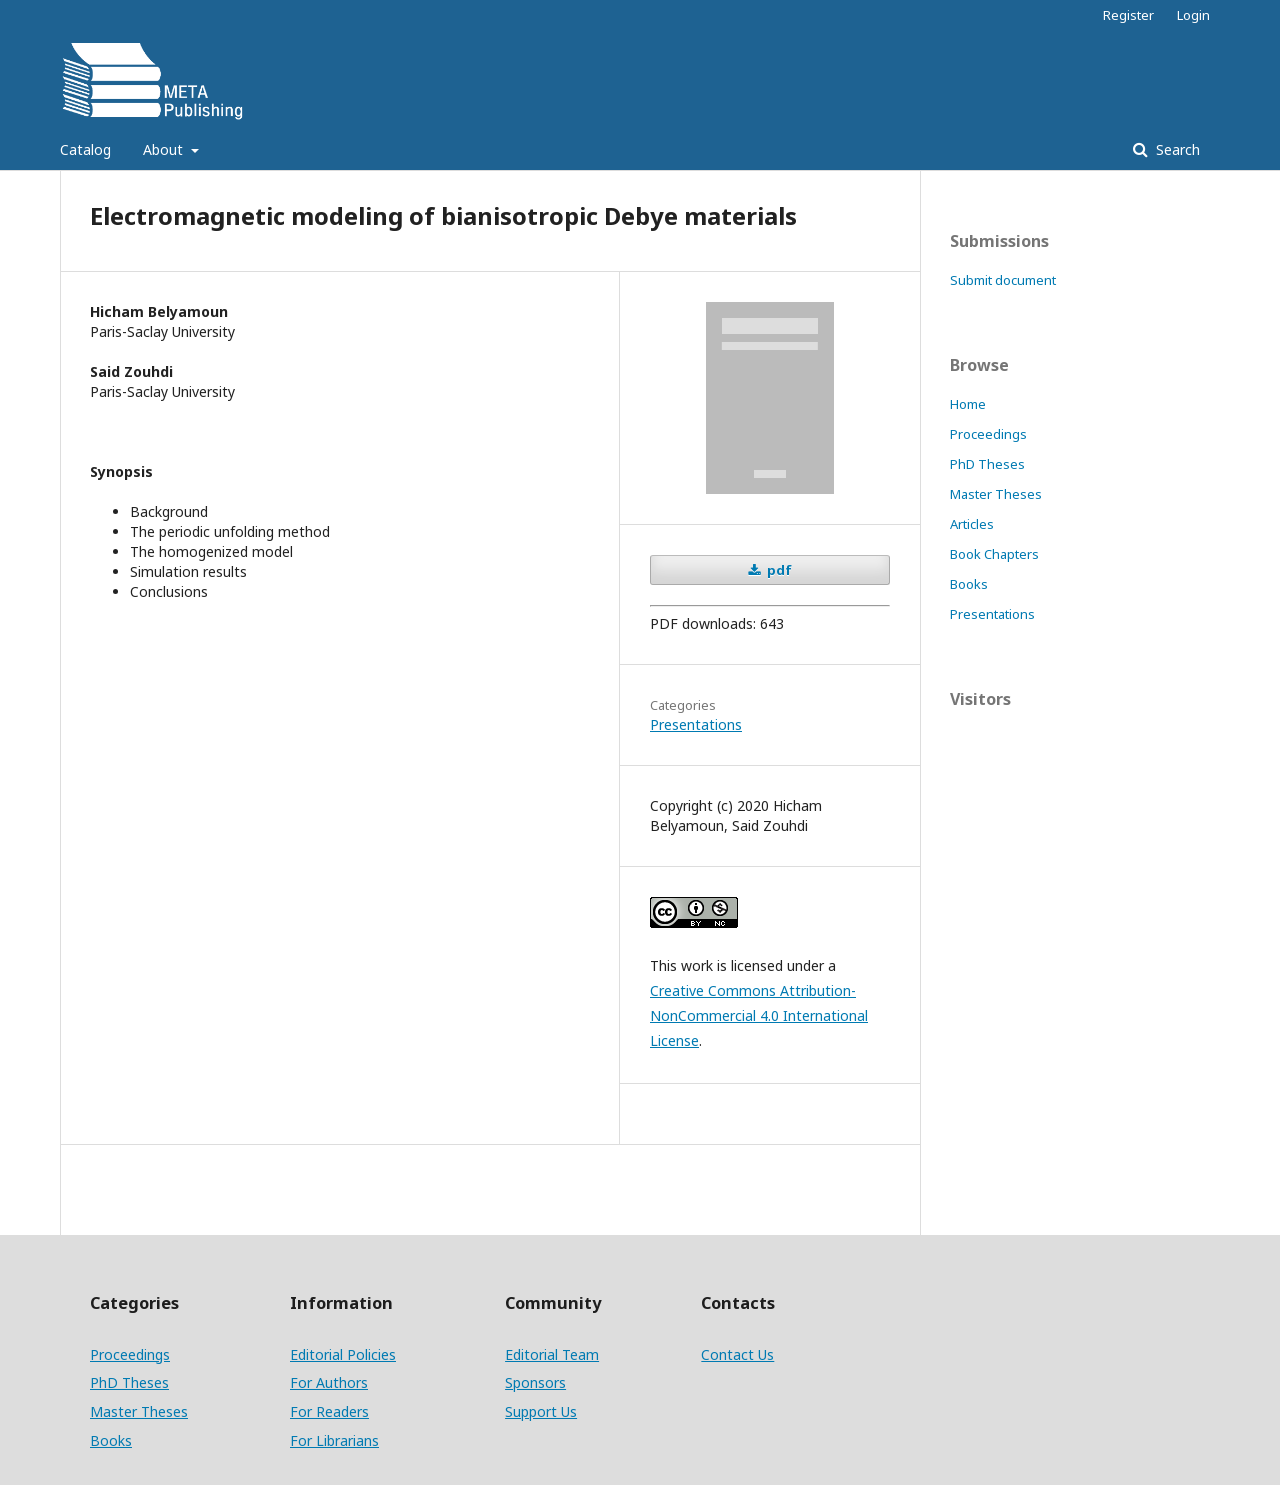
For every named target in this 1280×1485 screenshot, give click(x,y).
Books (969, 584)
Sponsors (535, 1382)
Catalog (85, 149)
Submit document (1003, 280)
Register (1128, 15)
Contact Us (737, 1354)
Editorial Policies (343, 1354)
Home (968, 404)
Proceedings (988, 434)
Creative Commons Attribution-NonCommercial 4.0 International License (759, 1015)
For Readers (329, 1411)
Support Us (541, 1411)
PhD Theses (987, 464)
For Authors (329, 1382)
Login (1193, 15)
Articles (972, 524)
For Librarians (334, 1440)
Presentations (696, 724)
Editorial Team (552, 1354)
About (165, 149)
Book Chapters (994, 554)
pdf (778, 570)
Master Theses (996, 494)
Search (1176, 149)
